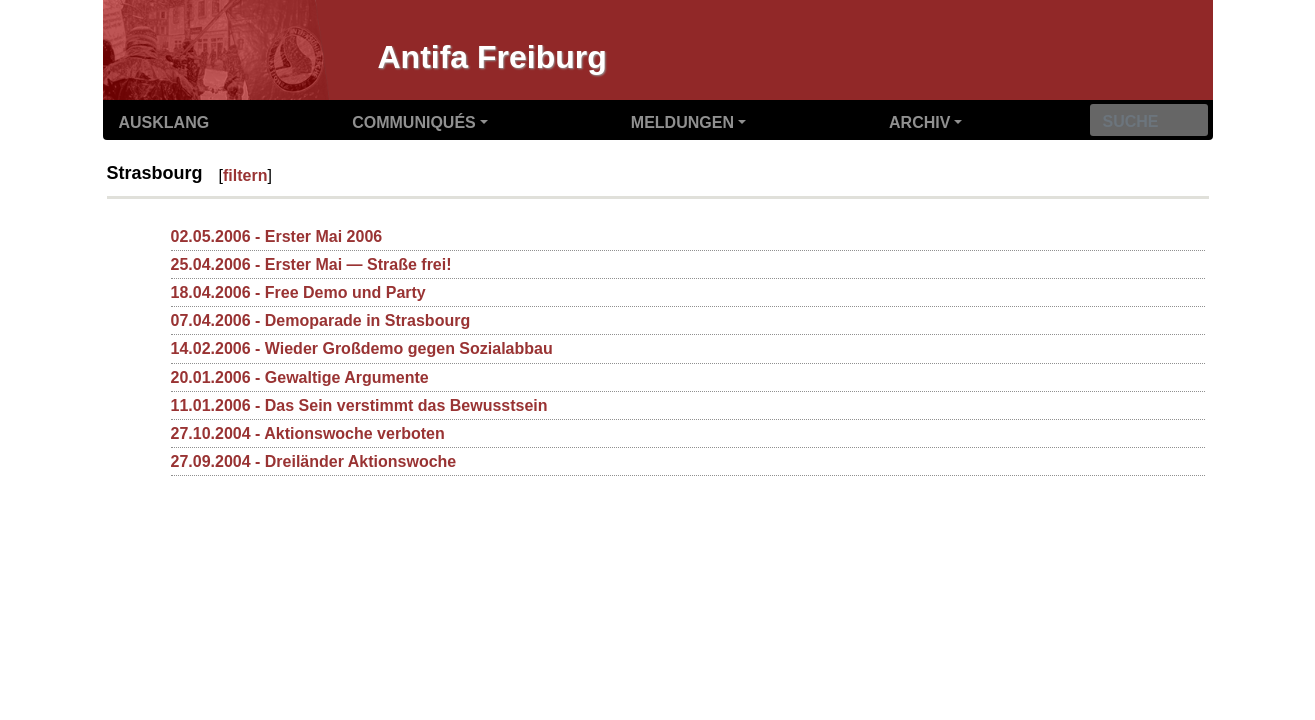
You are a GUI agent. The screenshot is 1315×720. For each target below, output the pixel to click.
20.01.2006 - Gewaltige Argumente (300, 377)
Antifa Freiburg (492, 57)
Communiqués (414, 122)
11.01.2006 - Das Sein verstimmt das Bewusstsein (359, 405)
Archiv (919, 122)
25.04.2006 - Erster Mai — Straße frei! (311, 264)
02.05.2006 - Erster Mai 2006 (277, 236)
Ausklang (164, 122)
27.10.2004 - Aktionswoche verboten (308, 433)
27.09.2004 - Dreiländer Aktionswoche (314, 461)
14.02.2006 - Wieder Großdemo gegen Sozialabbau (362, 348)
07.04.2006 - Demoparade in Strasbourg (321, 320)
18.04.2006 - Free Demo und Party (298, 292)
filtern (245, 175)
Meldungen (682, 122)
